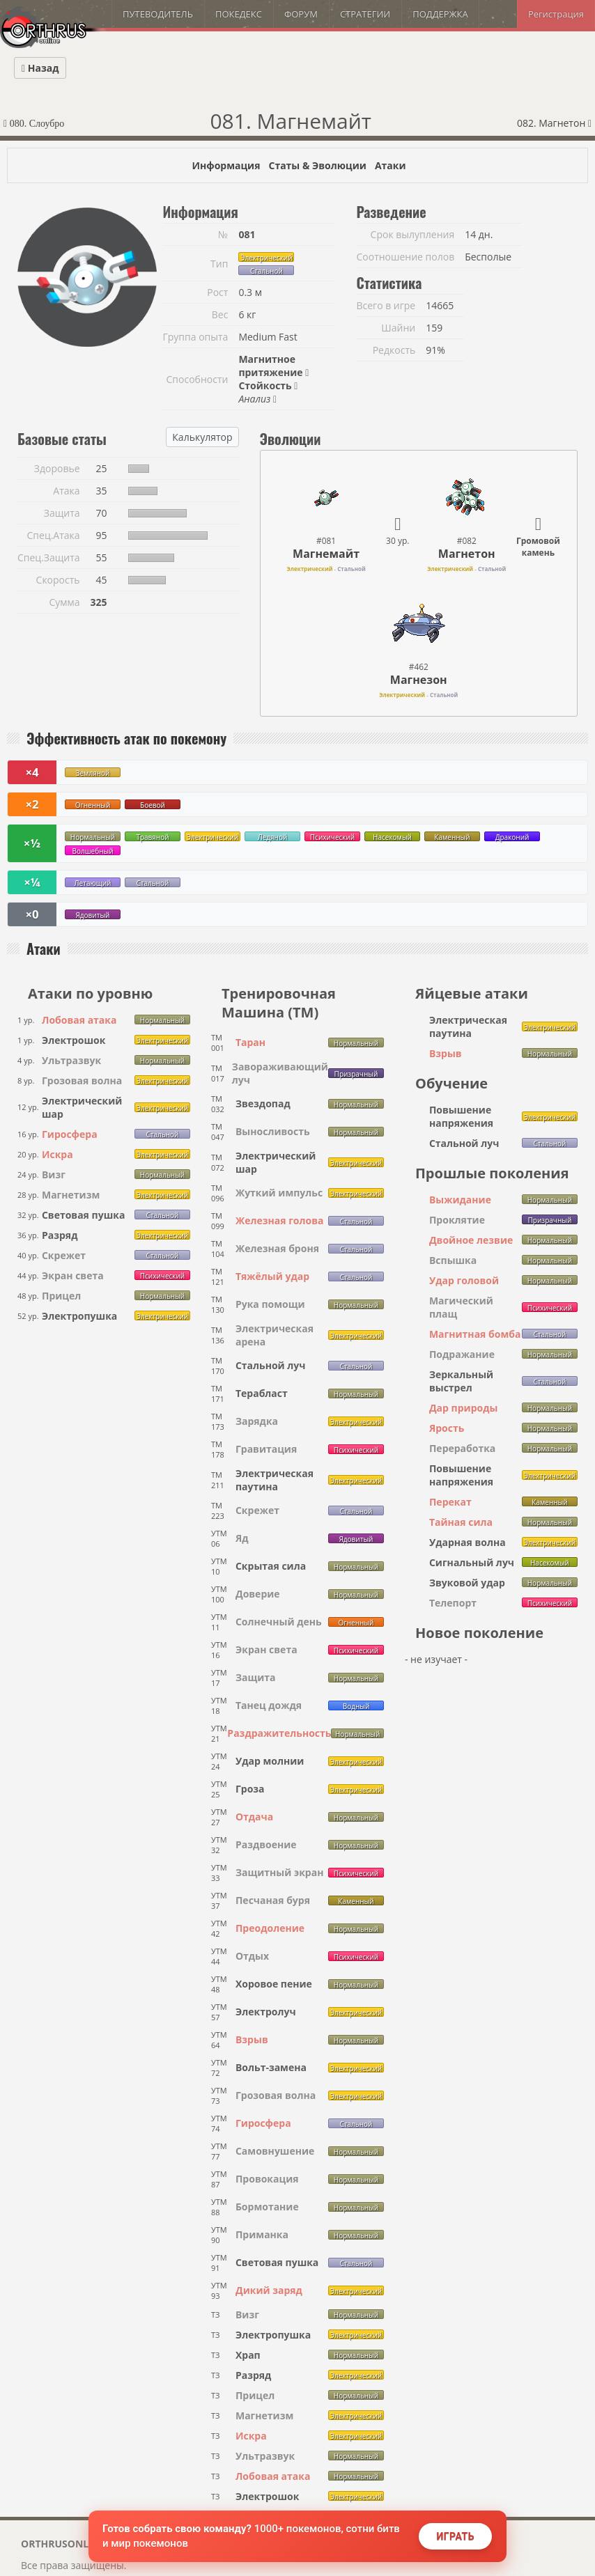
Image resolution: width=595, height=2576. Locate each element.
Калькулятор (202, 437)
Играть (455, 2536)
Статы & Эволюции (317, 165)
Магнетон (466, 553)
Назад (40, 68)
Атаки (390, 165)
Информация (226, 165)
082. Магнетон (554, 123)
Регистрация (556, 14)
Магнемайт (326, 553)
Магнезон (418, 679)
